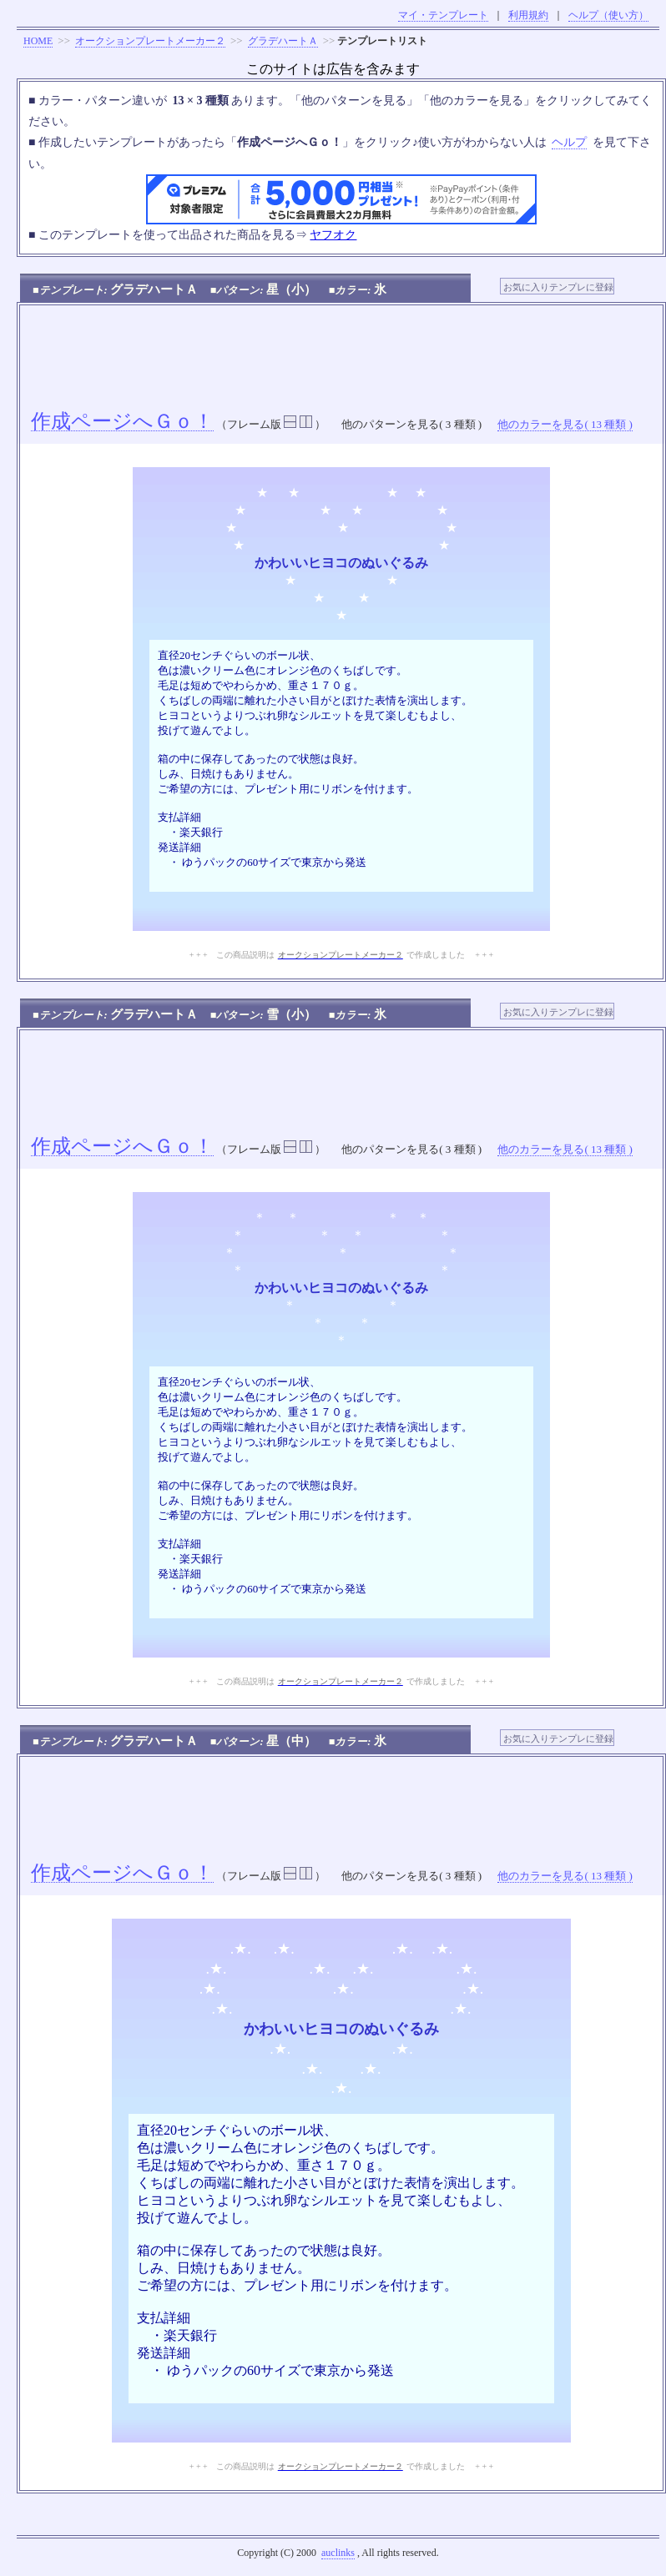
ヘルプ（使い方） (608, 15)
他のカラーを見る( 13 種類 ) (564, 424)
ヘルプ (569, 142)
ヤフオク (333, 235)
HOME (38, 41)
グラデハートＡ (283, 41)
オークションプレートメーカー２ (150, 41)
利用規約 (528, 15)
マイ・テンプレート (443, 15)
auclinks (338, 2552)
